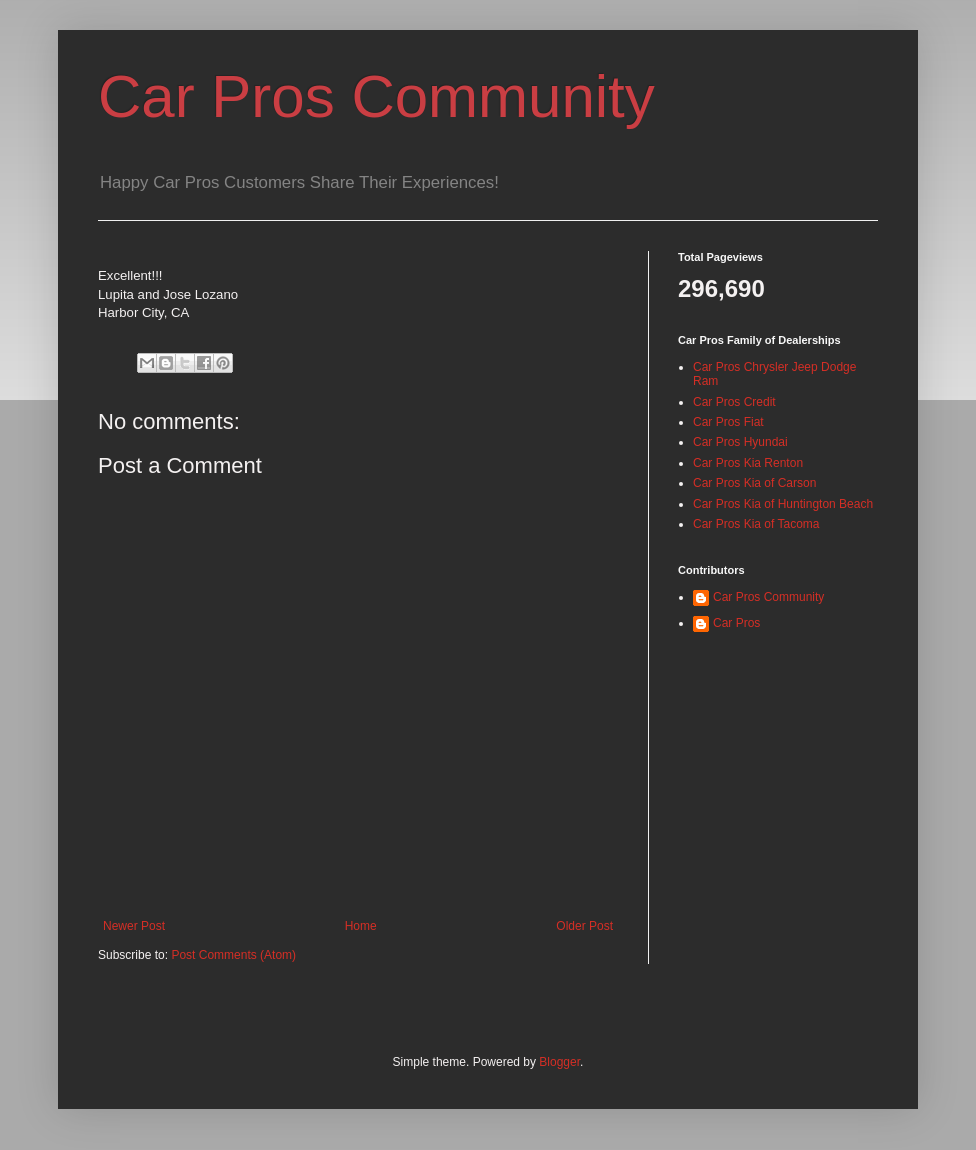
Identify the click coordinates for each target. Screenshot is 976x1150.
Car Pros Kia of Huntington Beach (783, 504)
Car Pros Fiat (728, 422)
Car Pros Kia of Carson (754, 483)
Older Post (584, 926)
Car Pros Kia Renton (748, 463)
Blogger (559, 1062)
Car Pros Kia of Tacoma (756, 524)
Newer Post (134, 926)
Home (361, 926)
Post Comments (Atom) (233, 955)
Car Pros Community (376, 96)
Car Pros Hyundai (740, 442)
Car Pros (736, 623)
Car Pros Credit (734, 402)
